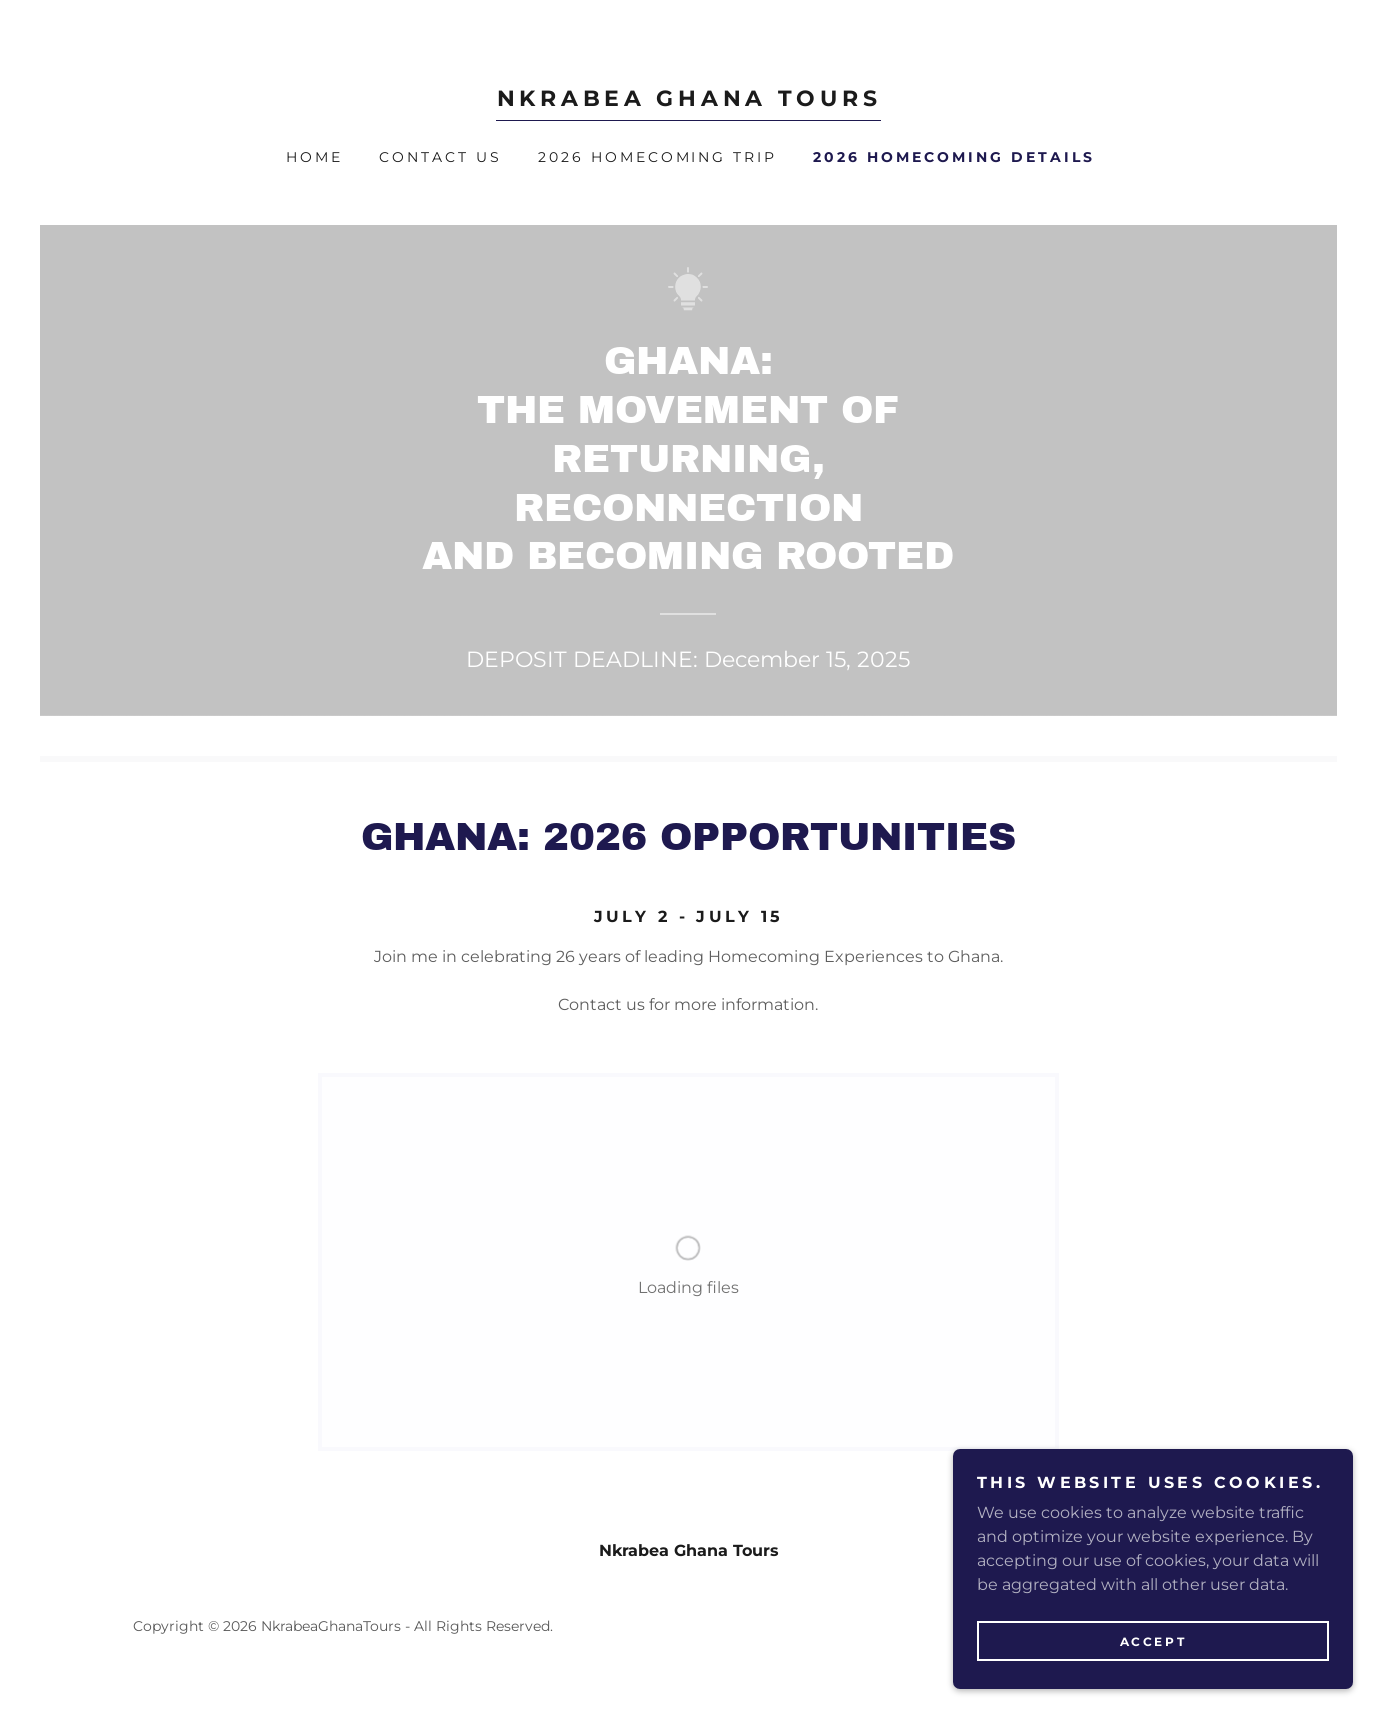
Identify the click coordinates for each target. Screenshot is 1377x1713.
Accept (1153, 1641)
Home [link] (314, 157)
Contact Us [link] (440, 157)
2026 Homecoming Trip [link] (658, 157)
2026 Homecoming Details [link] (954, 157)
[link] (688, 100)
